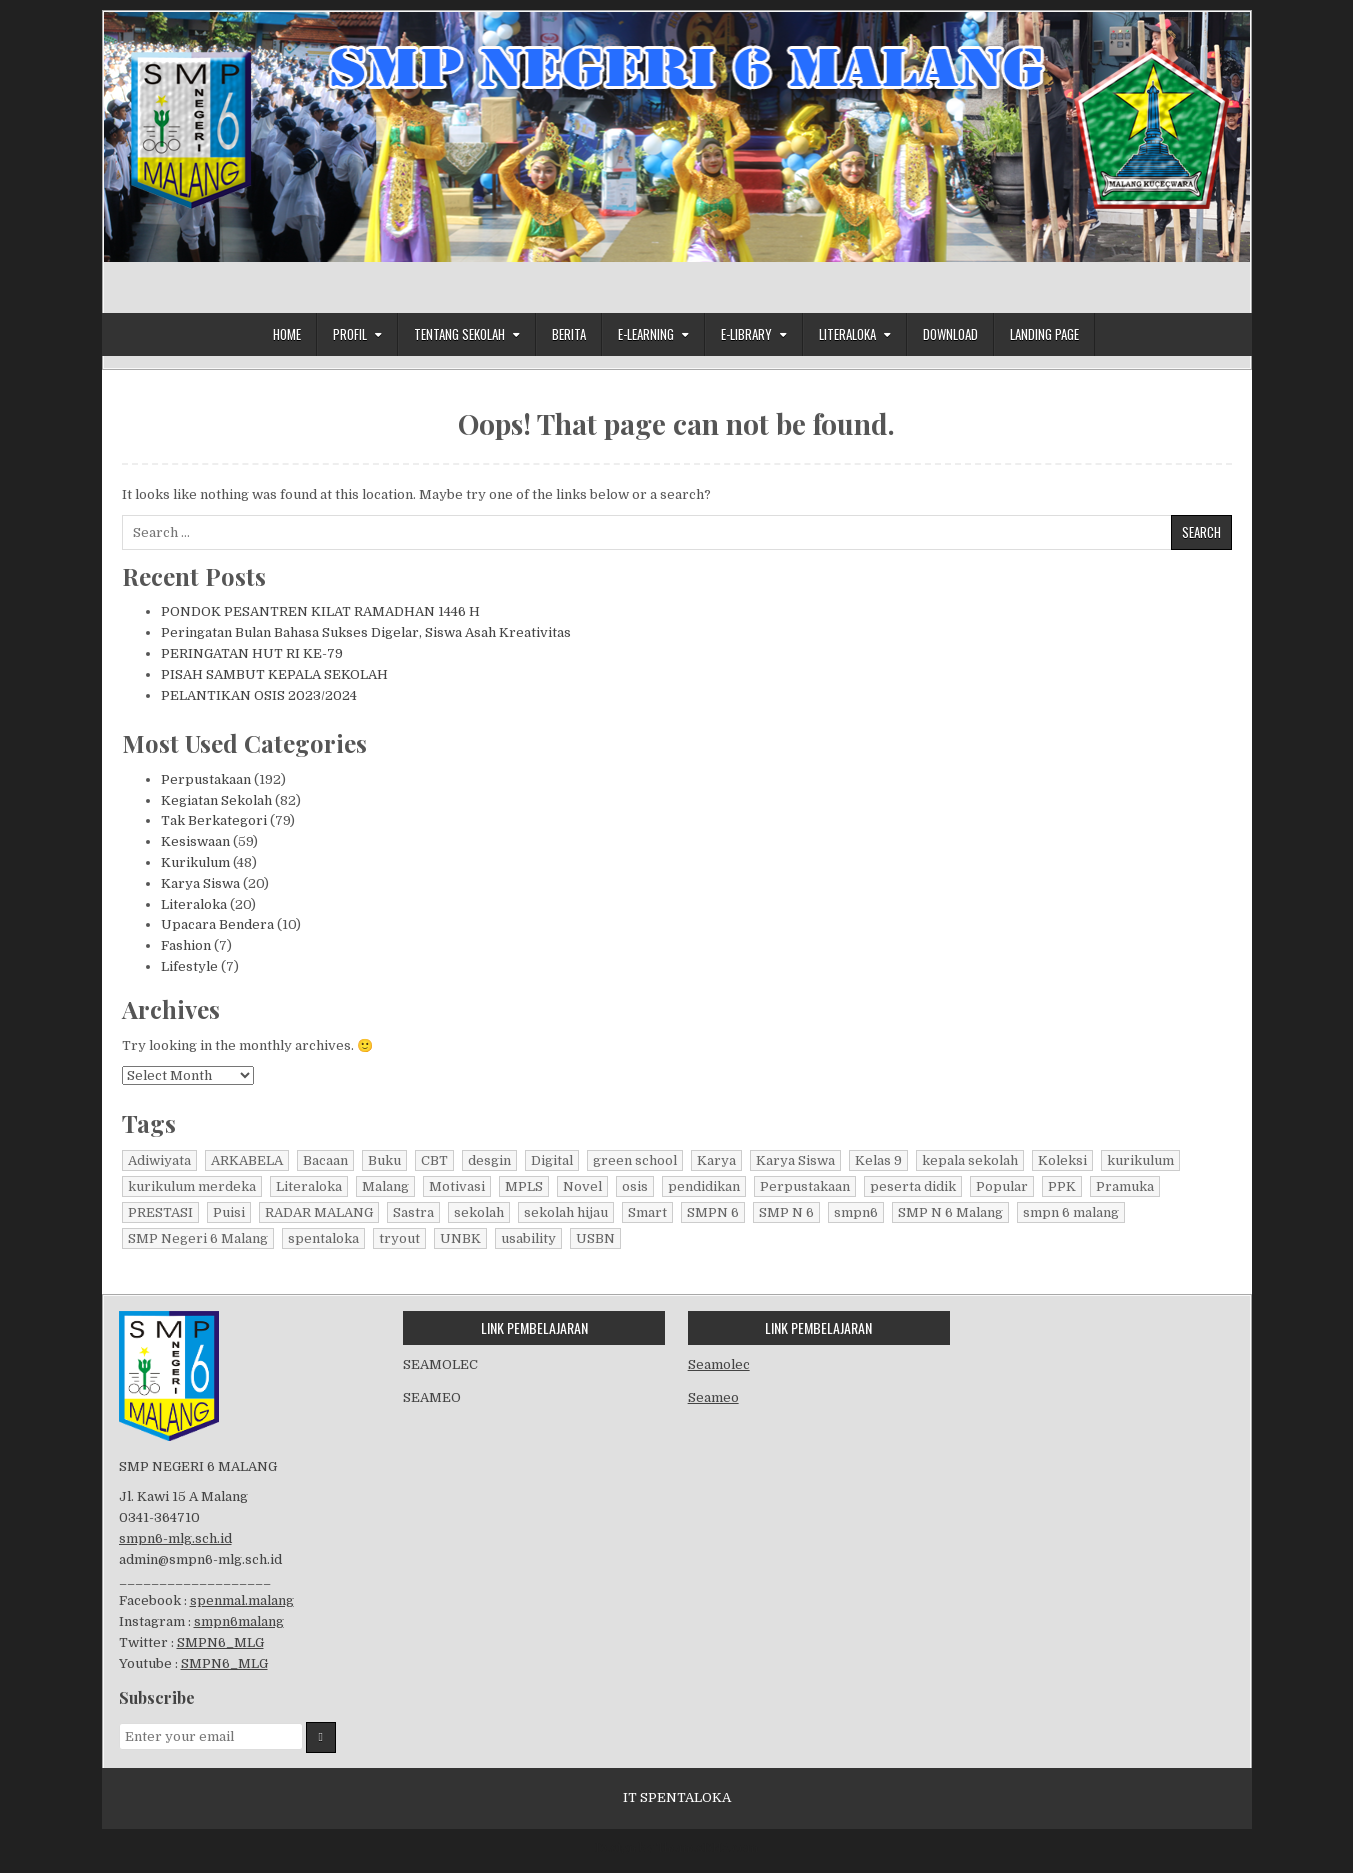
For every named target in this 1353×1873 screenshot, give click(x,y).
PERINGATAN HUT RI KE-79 (252, 653)
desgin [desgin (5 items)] (489, 1160)
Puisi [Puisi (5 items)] (229, 1212)
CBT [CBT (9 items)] (434, 1160)
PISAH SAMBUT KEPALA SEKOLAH (274, 674)
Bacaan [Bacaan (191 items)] (325, 1160)
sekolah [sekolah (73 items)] (479, 1212)
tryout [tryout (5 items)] (399, 1238)
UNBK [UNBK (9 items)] (460, 1238)
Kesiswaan (195, 841)
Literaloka (847, 334)
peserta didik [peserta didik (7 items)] (913, 1186)
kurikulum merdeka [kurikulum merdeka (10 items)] (192, 1186)
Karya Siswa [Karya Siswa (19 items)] (795, 1160)
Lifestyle (189, 966)
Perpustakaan (206, 779)
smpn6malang (239, 1621)
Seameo (713, 1397)
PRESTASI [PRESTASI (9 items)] (160, 1212)
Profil (350, 334)
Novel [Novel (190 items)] (582, 1186)
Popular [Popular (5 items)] (1002, 1186)
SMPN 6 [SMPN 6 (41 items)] (713, 1212)
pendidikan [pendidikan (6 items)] (704, 1186)
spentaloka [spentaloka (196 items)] (323, 1238)
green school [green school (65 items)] (635, 1160)
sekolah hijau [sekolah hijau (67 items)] (566, 1212)
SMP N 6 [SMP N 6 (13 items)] (786, 1212)
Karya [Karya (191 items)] (716, 1160)
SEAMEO (432, 1397)
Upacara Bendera (217, 924)
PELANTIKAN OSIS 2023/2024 (259, 695)
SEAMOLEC (440, 1364)
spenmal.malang (242, 1600)
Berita (569, 334)
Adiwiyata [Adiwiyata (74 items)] (159, 1160)
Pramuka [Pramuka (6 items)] (1125, 1186)
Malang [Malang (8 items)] (385, 1186)
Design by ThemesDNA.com (676, 1848)
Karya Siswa (200, 883)
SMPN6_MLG (220, 1642)
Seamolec (719, 1364)
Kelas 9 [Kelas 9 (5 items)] (878, 1160)
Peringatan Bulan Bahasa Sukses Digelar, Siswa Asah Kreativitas (366, 632)
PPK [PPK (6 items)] (1062, 1186)
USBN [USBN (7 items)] (595, 1238)
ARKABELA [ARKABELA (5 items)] (247, 1160)
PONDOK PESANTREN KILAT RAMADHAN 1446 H (320, 611)
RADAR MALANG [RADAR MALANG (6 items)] (319, 1212)
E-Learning (646, 334)
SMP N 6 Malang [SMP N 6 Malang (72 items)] (950, 1212)
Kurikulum (195, 862)
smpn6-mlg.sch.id (175, 1538)
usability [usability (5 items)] (528, 1238)
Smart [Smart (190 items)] (647, 1212)
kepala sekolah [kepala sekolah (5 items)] (970, 1160)
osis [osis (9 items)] (635, 1186)
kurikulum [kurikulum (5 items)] (1140, 1160)
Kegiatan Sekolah (216, 800)
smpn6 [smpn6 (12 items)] (856, 1212)
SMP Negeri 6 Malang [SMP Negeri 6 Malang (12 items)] (198, 1238)
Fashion (186, 945)
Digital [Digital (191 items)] (552, 1160)
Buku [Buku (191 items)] (384, 1160)
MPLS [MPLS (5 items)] (524, 1186)
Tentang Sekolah (459, 334)
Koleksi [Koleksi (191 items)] (1062, 1160)
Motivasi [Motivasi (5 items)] (457, 1186)
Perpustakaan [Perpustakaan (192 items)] (805, 1186)
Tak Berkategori (214, 820)
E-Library (746, 334)
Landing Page (1044, 334)
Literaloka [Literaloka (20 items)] (309, 1186)
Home (287, 334)
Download (950, 334)
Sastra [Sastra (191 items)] (413, 1212)
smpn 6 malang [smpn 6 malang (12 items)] (1071, 1212)
